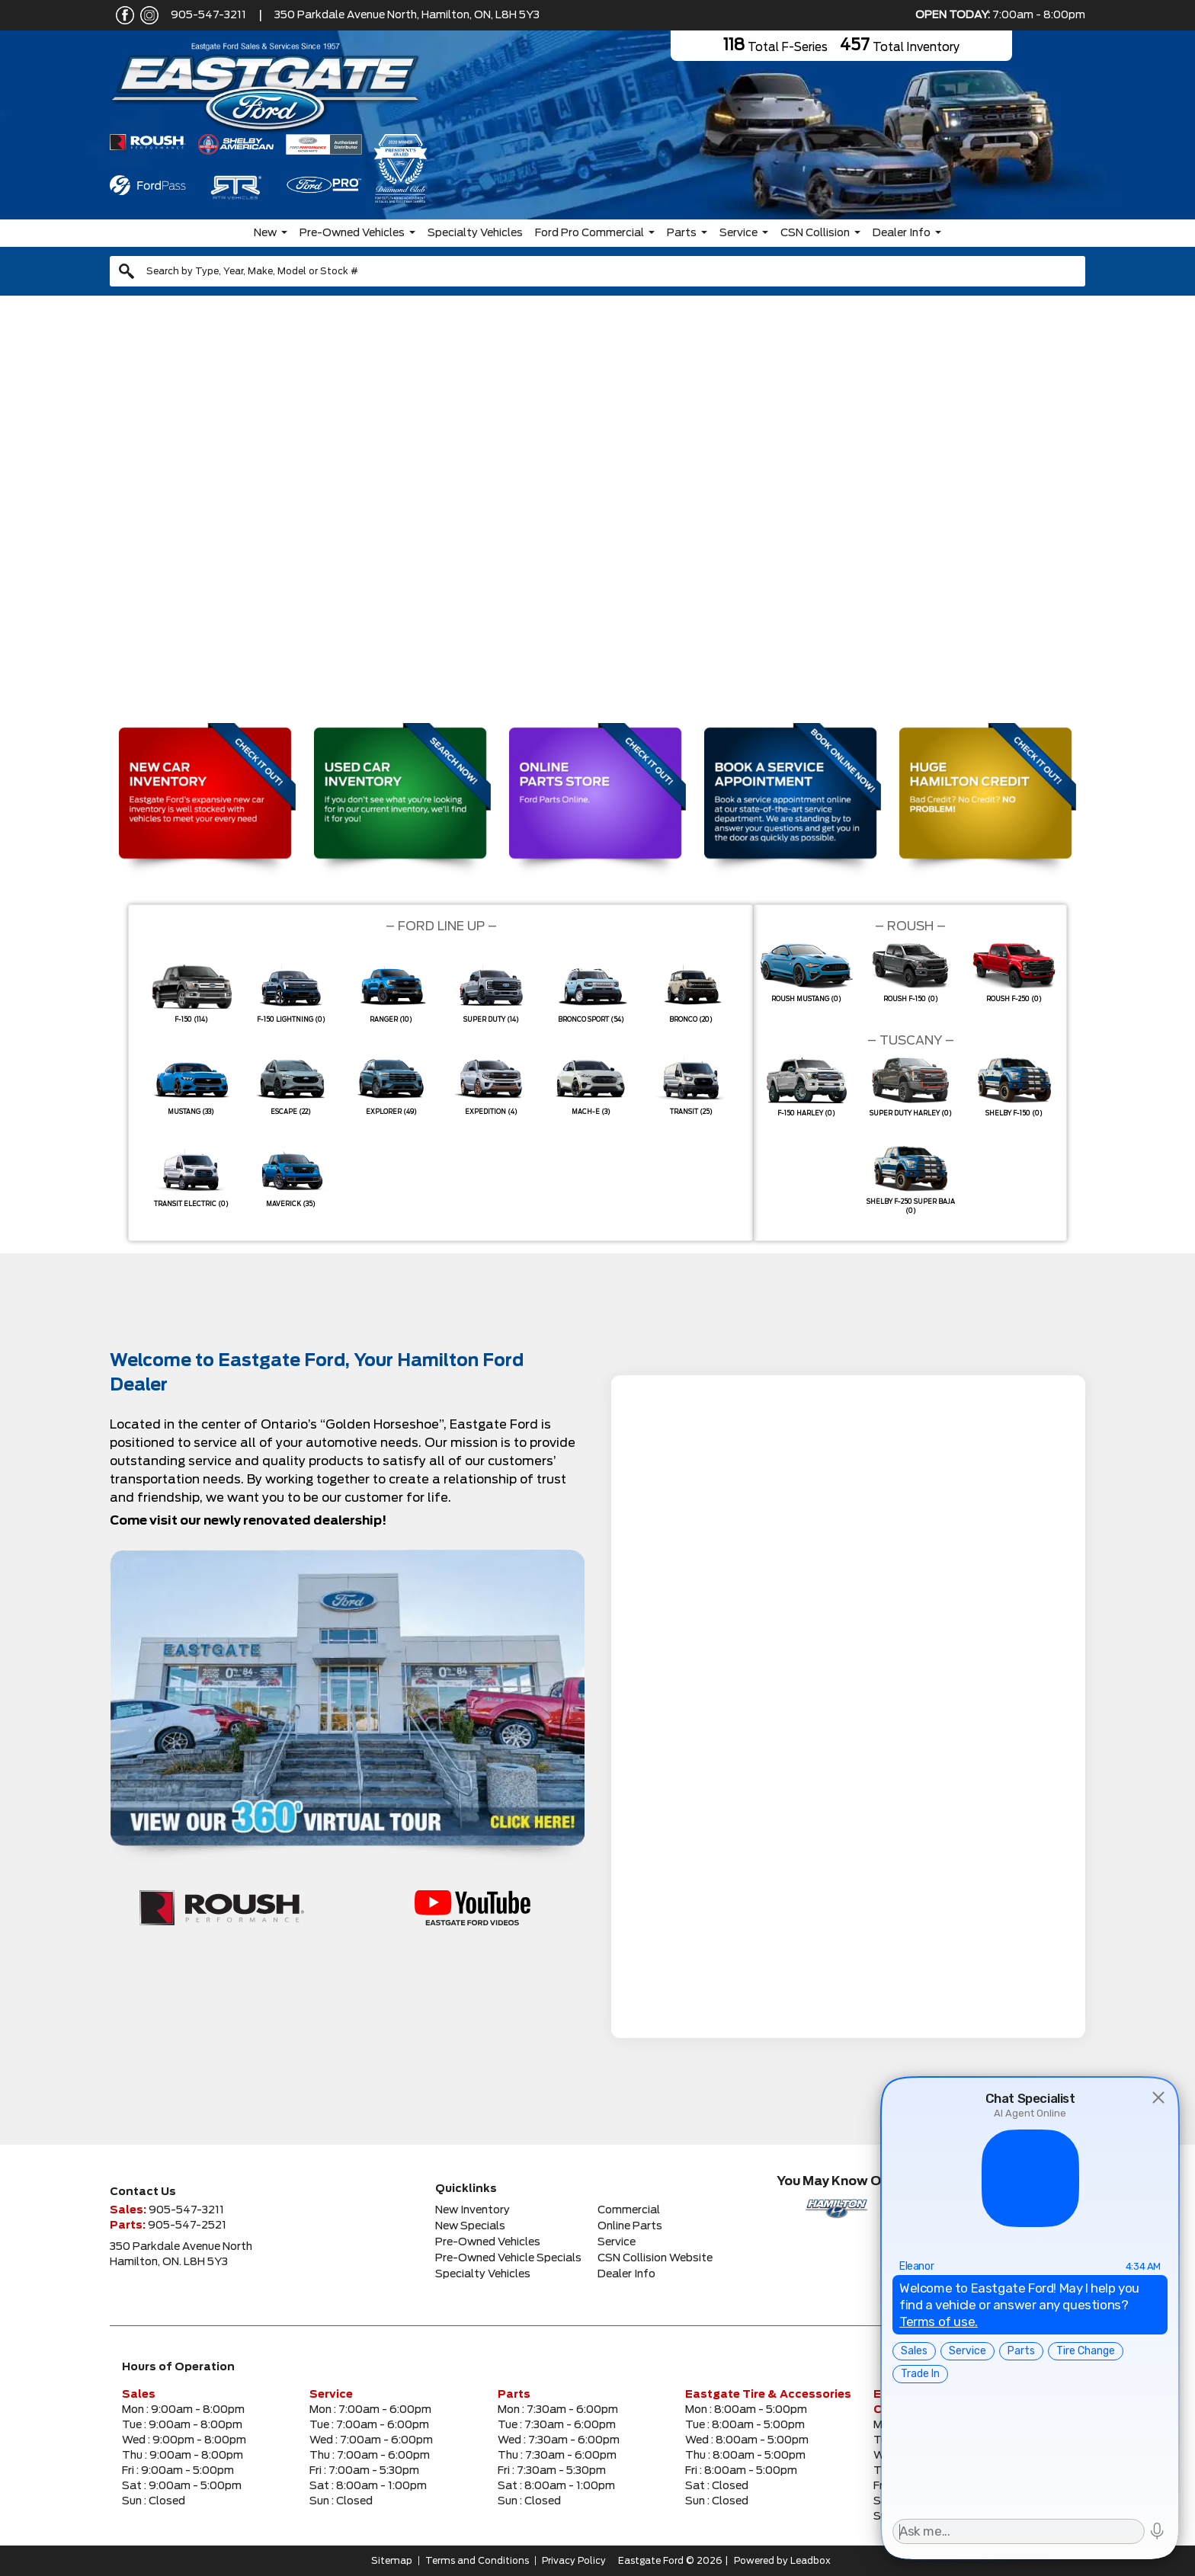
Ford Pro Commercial (589, 233)
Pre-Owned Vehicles (352, 233)
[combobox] (597, 271)
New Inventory (472, 2210)
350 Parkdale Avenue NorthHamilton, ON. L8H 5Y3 (181, 2254)
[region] (597, 505)
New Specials (470, 2226)
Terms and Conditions (477, 2560)
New (265, 233)
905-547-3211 (208, 15)
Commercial (629, 2210)
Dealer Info (902, 233)
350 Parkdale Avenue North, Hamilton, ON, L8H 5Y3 (407, 15)
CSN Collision (815, 233)
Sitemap (391, 2560)
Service (738, 233)
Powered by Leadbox (782, 2560)
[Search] (597, 271)
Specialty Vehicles (475, 233)
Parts (682, 233)
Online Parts (630, 2226)
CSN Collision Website (655, 2258)
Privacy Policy (574, 2560)
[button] (23, 504)
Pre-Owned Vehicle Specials (508, 2258)
